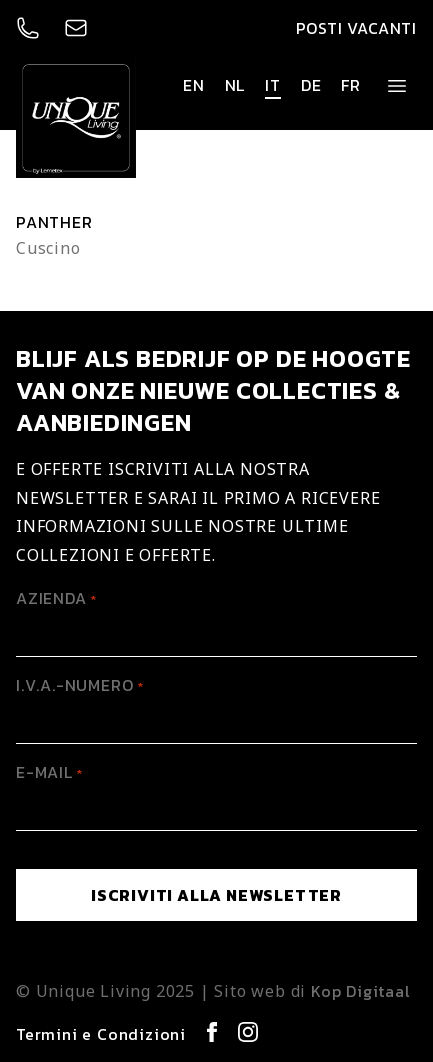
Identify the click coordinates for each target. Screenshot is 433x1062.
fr (351, 85)
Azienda (56, 598)
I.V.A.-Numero (79, 685)
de (311, 85)
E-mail (49, 772)
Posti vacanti (356, 28)
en (194, 85)
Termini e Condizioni (101, 1034)
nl (235, 85)
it (273, 85)
